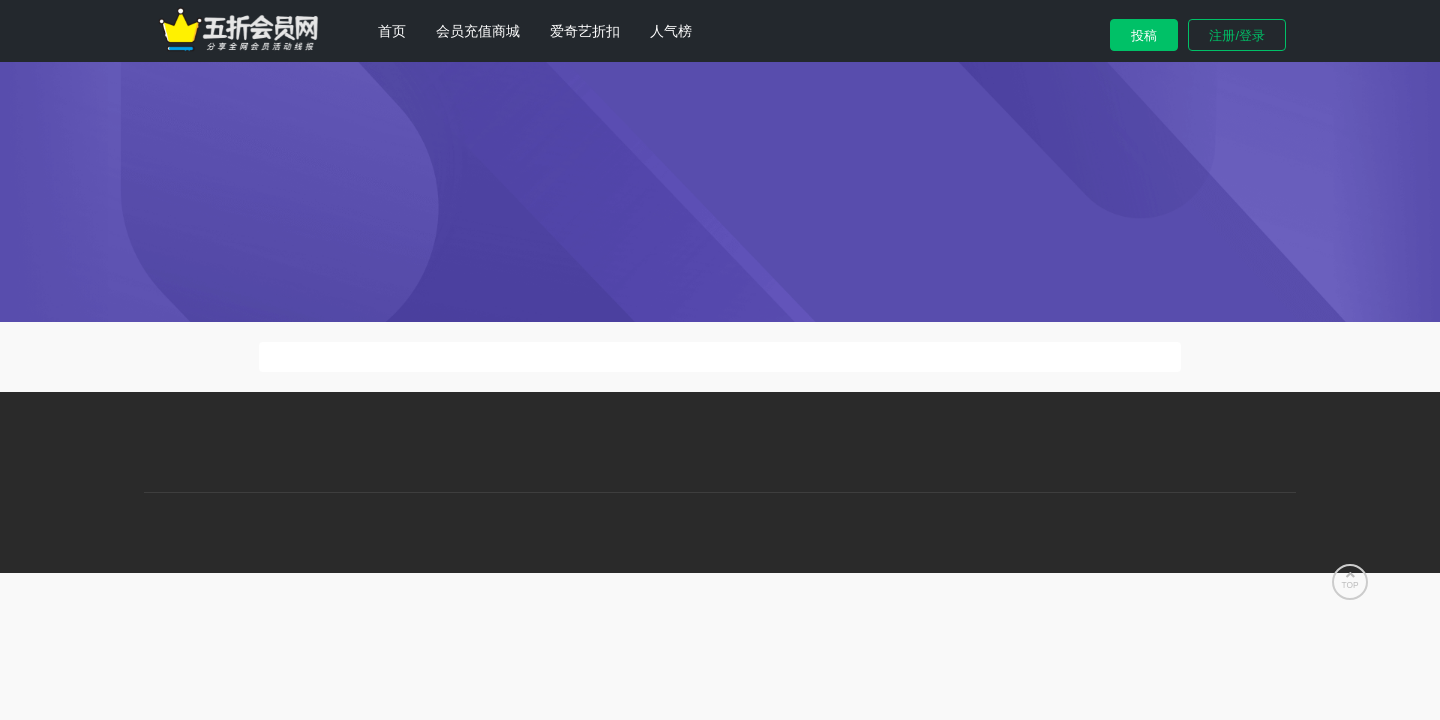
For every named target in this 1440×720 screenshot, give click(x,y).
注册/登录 (1237, 35)
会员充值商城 (478, 31)
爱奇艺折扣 (585, 31)
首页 (392, 31)
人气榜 (671, 31)
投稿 (1144, 35)
